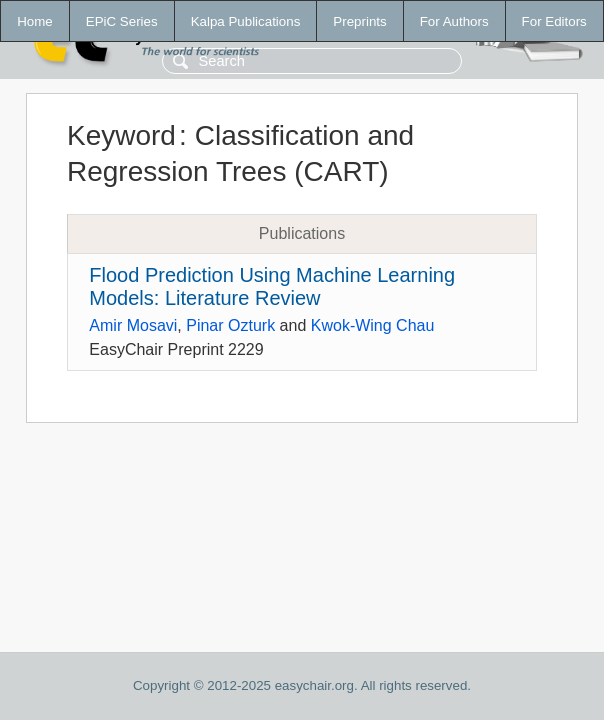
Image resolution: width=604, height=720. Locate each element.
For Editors (554, 21)
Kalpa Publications (246, 21)
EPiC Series (122, 21)
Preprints (359, 21)
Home (35, 21)
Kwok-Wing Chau (373, 325)
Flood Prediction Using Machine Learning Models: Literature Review (272, 286)
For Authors (454, 21)
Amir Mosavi (133, 325)
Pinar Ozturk (230, 325)
